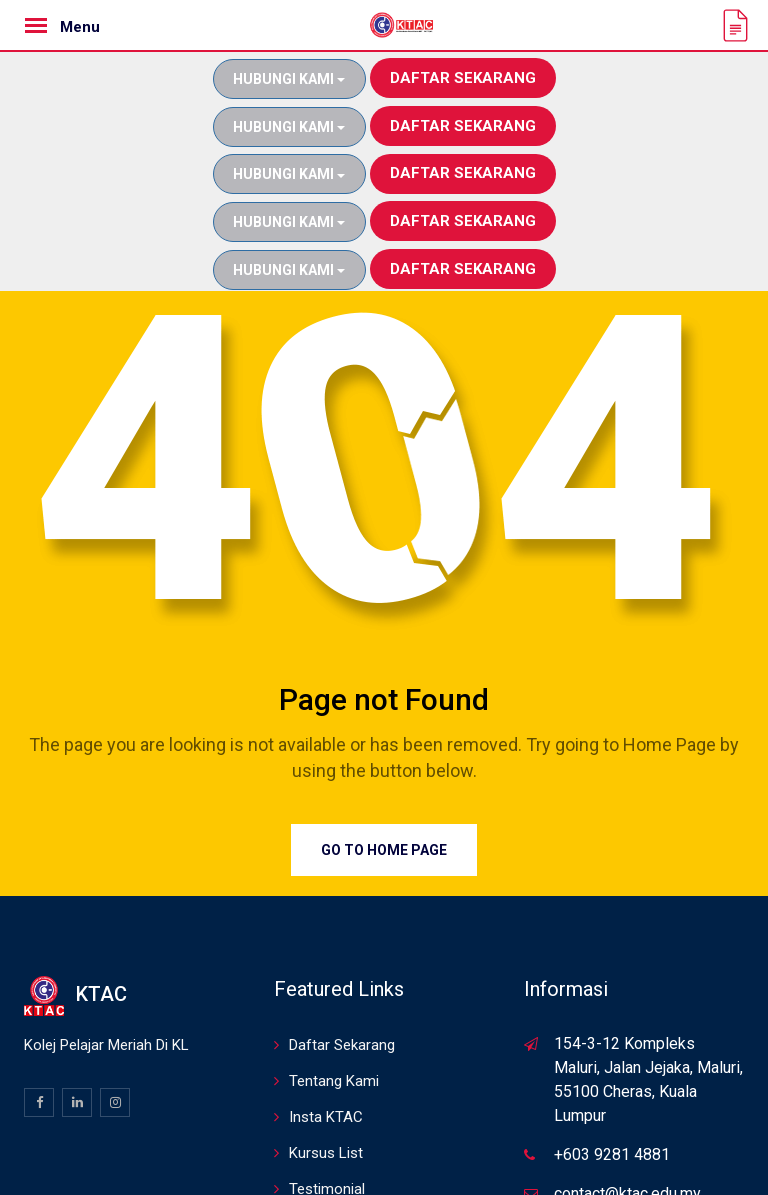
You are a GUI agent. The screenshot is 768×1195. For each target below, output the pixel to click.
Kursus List (326, 1057)
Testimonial (327, 1093)
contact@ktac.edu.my (627, 1097)
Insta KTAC (326, 1021)
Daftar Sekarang (463, 78)
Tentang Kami (334, 985)
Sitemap (316, 1129)
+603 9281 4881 (612, 1058)
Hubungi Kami (289, 79)
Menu (80, 27)
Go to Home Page (384, 754)
